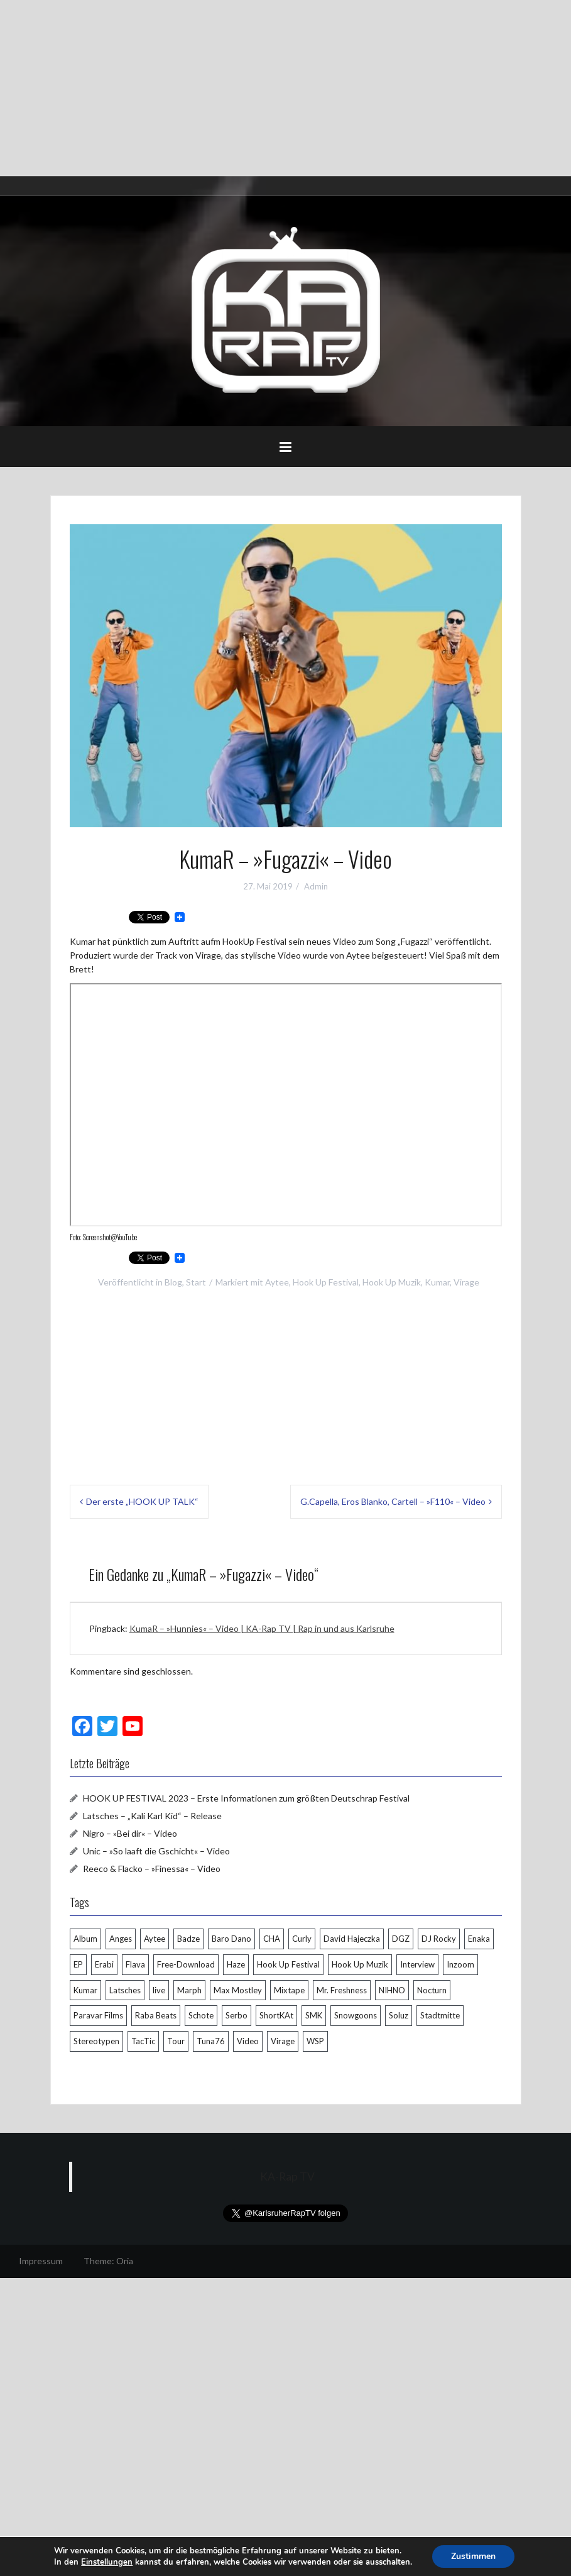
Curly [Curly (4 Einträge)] (302, 1939)
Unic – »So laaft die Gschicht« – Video (156, 1851)
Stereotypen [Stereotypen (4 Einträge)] (96, 2041)
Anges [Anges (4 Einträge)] (120, 1939)
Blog (173, 1282)
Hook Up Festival (326, 1282)
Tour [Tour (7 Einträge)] (176, 2041)
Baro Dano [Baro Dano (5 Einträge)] (231, 1939)
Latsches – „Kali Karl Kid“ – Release (152, 1815)
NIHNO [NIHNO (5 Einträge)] (392, 1990)
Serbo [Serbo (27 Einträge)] (236, 2015)
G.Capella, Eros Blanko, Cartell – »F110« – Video (393, 1501)
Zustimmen (473, 2556)
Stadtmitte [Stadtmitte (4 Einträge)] (440, 2015)
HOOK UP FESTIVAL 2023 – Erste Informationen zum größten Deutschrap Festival (246, 1798)
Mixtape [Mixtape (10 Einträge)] (289, 1990)
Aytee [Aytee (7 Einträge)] (154, 1939)
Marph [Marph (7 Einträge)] (189, 1990)
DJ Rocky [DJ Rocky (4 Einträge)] (438, 1939)
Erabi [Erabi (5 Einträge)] (104, 1964)
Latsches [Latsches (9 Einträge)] (125, 1990)
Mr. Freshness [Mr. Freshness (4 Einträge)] (342, 1990)
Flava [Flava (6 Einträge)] (135, 1964)
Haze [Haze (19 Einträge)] (236, 1964)
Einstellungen (107, 2562)
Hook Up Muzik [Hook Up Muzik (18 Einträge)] (360, 1964)
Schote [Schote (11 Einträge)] (201, 2015)
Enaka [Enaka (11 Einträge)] (479, 1939)
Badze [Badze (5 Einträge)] (188, 1939)
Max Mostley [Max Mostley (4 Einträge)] (238, 1990)
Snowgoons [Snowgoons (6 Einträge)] (355, 2015)
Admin (316, 886)
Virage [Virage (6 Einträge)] (283, 2041)
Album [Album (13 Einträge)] (85, 1939)
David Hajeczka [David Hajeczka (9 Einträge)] (352, 1939)
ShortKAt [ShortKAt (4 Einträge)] (276, 2015)
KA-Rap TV (287, 2176)
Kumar (437, 1282)
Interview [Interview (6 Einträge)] (417, 1964)
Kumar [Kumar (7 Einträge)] (85, 1990)
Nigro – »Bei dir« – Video (130, 1833)
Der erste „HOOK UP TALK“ (142, 1501)
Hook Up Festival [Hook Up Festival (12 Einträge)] (288, 1964)
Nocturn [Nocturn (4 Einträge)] (432, 1990)
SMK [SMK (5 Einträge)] (313, 2015)
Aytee (277, 1282)
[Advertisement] (285, 88)
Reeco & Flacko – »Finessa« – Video (151, 1868)
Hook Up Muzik (391, 1282)
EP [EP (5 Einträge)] (78, 1964)
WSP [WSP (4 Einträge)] (315, 2041)
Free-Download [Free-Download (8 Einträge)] (186, 1964)
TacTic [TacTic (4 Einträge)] (143, 2041)
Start (196, 1282)
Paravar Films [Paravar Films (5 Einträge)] (98, 2015)
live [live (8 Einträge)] (159, 1990)
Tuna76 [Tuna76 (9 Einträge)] (211, 2041)
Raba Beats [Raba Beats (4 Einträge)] (156, 2015)
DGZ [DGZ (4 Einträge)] (401, 1939)
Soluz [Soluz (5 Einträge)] (398, 2015)
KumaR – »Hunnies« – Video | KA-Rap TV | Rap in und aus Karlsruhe (261, 1628)
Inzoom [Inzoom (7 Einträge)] (460, 1964)
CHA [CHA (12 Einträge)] (271, 1939)
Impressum (41, 2260)
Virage (466, 1282)
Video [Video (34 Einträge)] (248, 2041)
